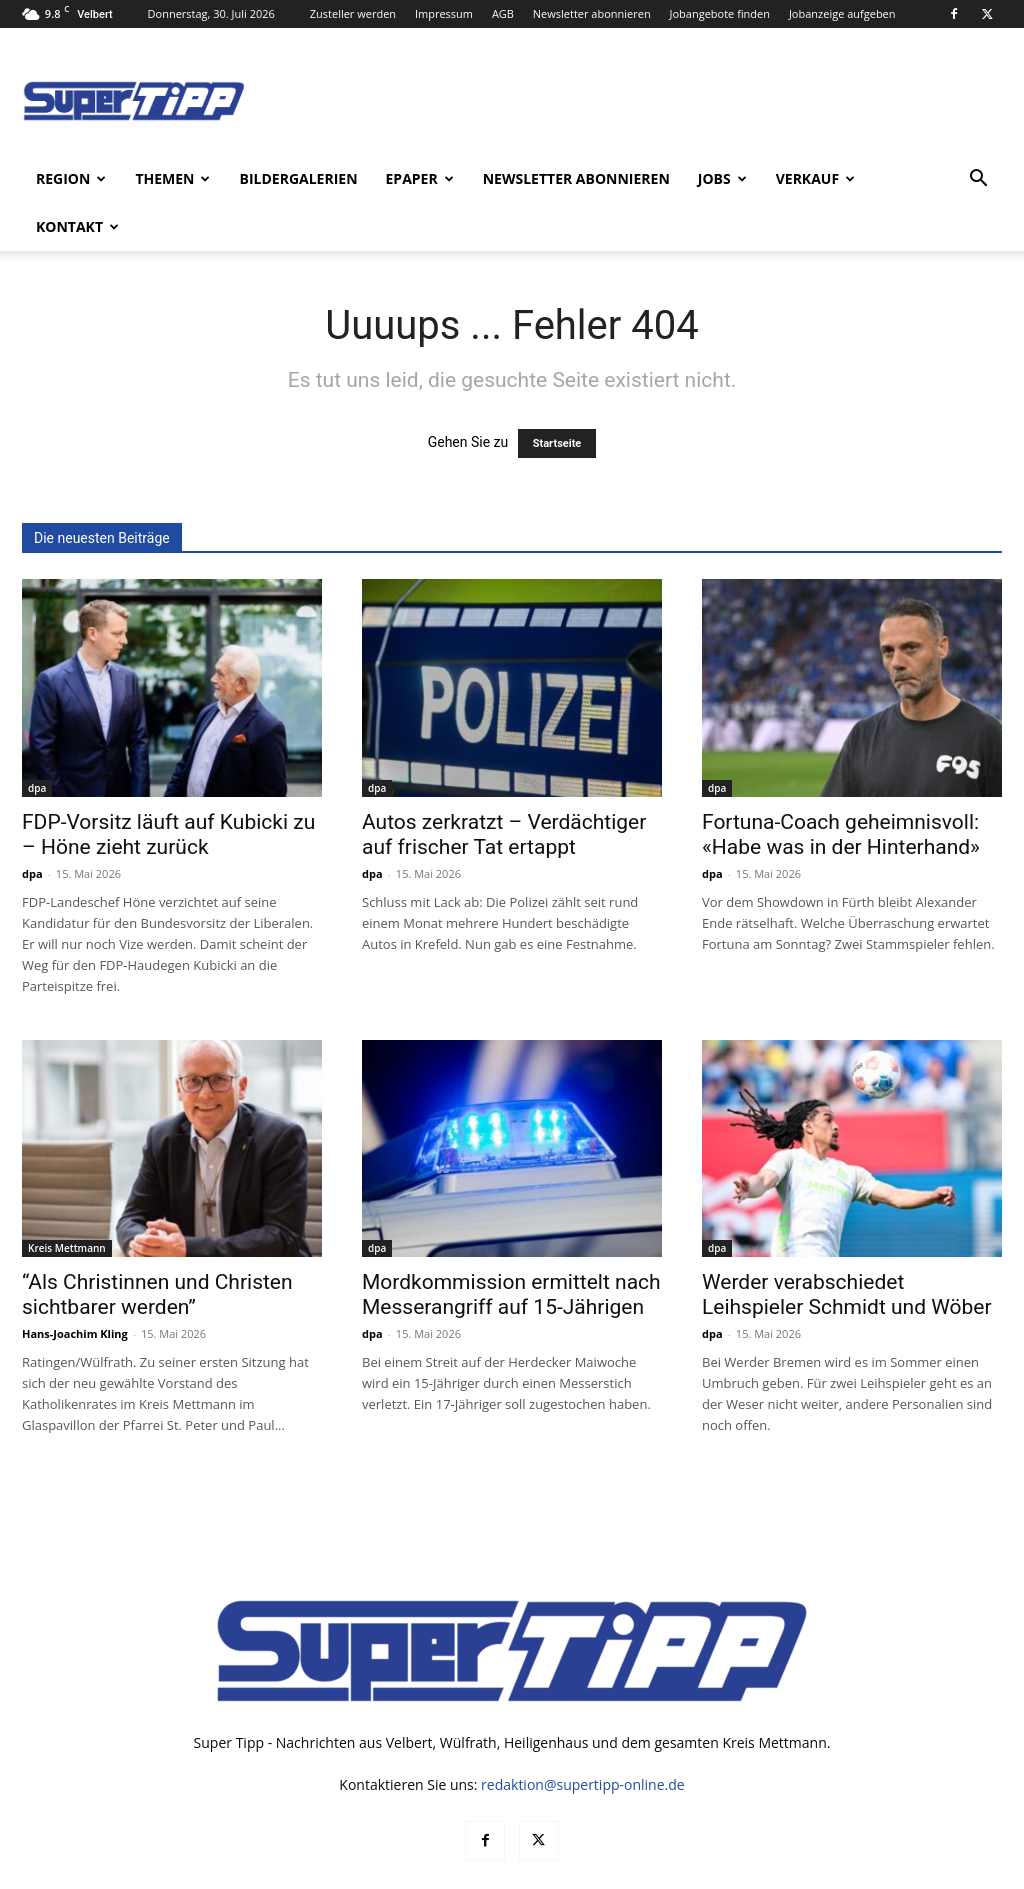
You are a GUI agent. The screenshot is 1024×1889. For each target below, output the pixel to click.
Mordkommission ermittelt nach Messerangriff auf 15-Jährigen (511, 1246)
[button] (978, 180)
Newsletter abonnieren (592, 13)
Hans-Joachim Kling (75, 1285)
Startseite (557, 395)
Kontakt (77, 226)
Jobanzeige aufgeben (842, 13)
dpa (37, 740)
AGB (503, 13)
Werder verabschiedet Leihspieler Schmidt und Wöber (847, 1246)
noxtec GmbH (293, 1870)
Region (71, 178)
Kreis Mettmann (67, 1200)
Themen (172, 178)
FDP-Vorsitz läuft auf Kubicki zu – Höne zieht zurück (168, 786)
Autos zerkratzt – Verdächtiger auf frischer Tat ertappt (504, 786)
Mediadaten (713, 1870)
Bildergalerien (298, 178)
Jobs (722, 178)
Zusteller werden (353, 13)
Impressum (444, 13)
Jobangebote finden (720, 13)
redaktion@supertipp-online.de (583, 1736)
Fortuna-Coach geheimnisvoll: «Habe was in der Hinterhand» (841, 786)
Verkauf (815, 178)
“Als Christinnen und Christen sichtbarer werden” (157, 1246)
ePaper (420, 178)
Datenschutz (801, 1870)
